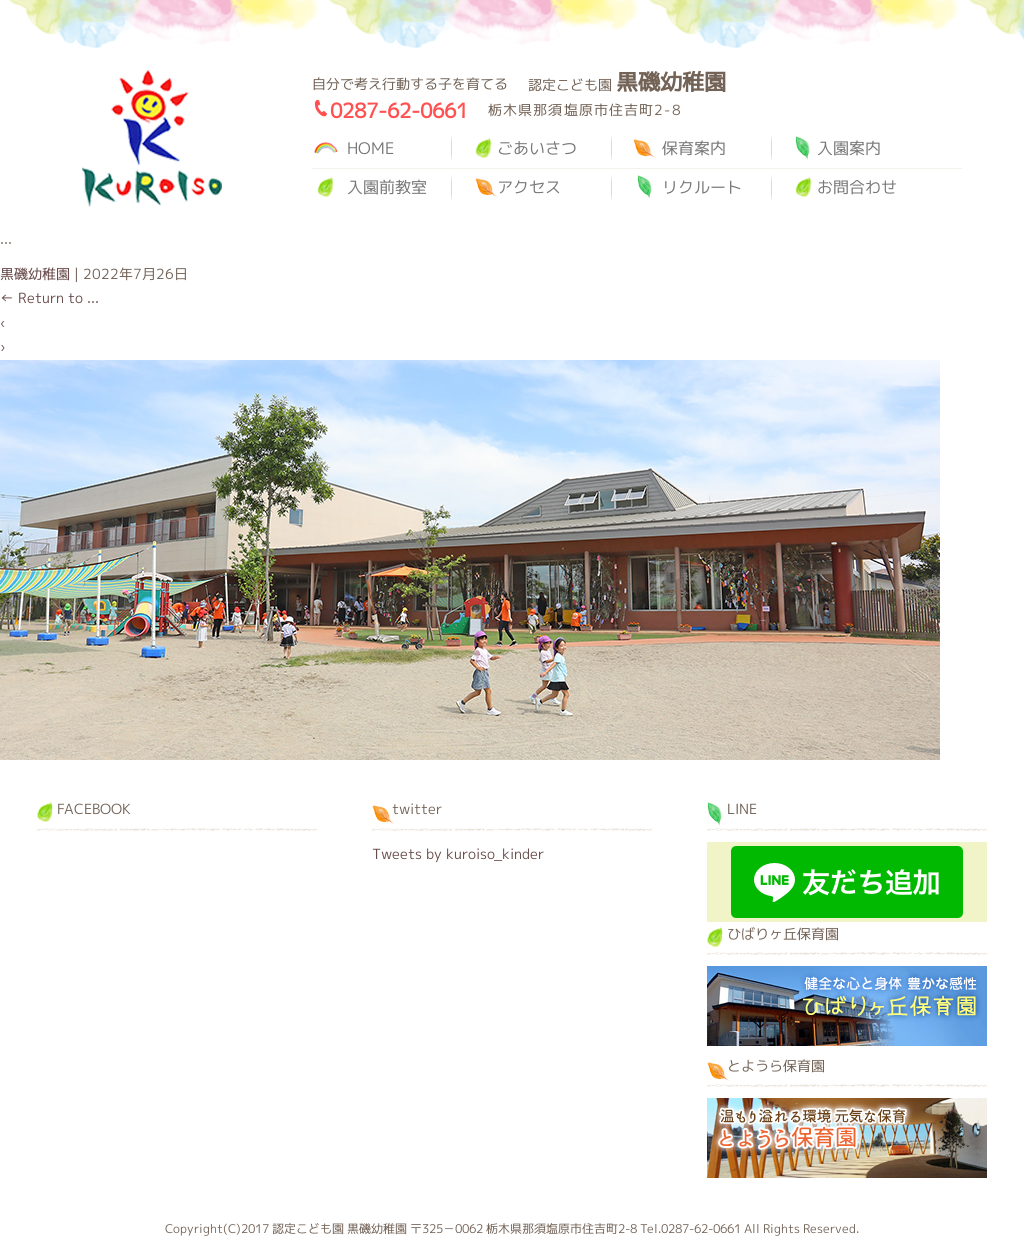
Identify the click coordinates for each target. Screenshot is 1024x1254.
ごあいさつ (537, 148)
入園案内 (849, 148)
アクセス (529, 187)
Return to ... (49, 297)
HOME (370, 148)
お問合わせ (857, 187)
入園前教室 (387, 187)
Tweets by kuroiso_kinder (458, 853)
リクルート (702, 187)
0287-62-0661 (399, 110)
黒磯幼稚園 (152, 138)
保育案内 (694, 148)
